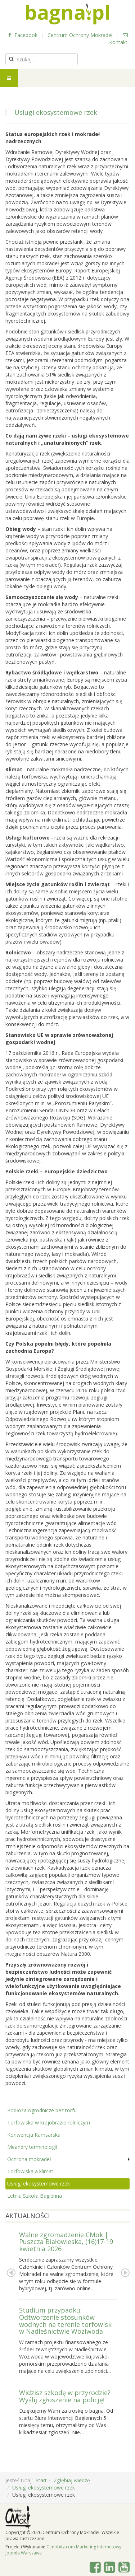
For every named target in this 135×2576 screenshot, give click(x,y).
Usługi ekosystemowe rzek (38, 2183)
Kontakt (118, 39)
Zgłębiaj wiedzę (72, 2480)
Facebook (22, 35)
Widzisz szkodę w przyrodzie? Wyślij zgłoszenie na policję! (65, 2396)
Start (41, 2480)
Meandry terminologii (32, 2146)
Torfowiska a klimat (30, 2171)
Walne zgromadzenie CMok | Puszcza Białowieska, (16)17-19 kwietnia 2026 (66, 2241)
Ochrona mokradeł (29, 2159)
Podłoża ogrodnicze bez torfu (42, 2110)
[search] (41, 59)
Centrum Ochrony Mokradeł (80, 35)
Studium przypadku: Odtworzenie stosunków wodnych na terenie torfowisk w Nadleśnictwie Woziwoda (65, 2321)
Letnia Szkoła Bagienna (34, 2195)
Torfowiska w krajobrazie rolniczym (48, 2122)
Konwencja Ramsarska (33, 2134)
